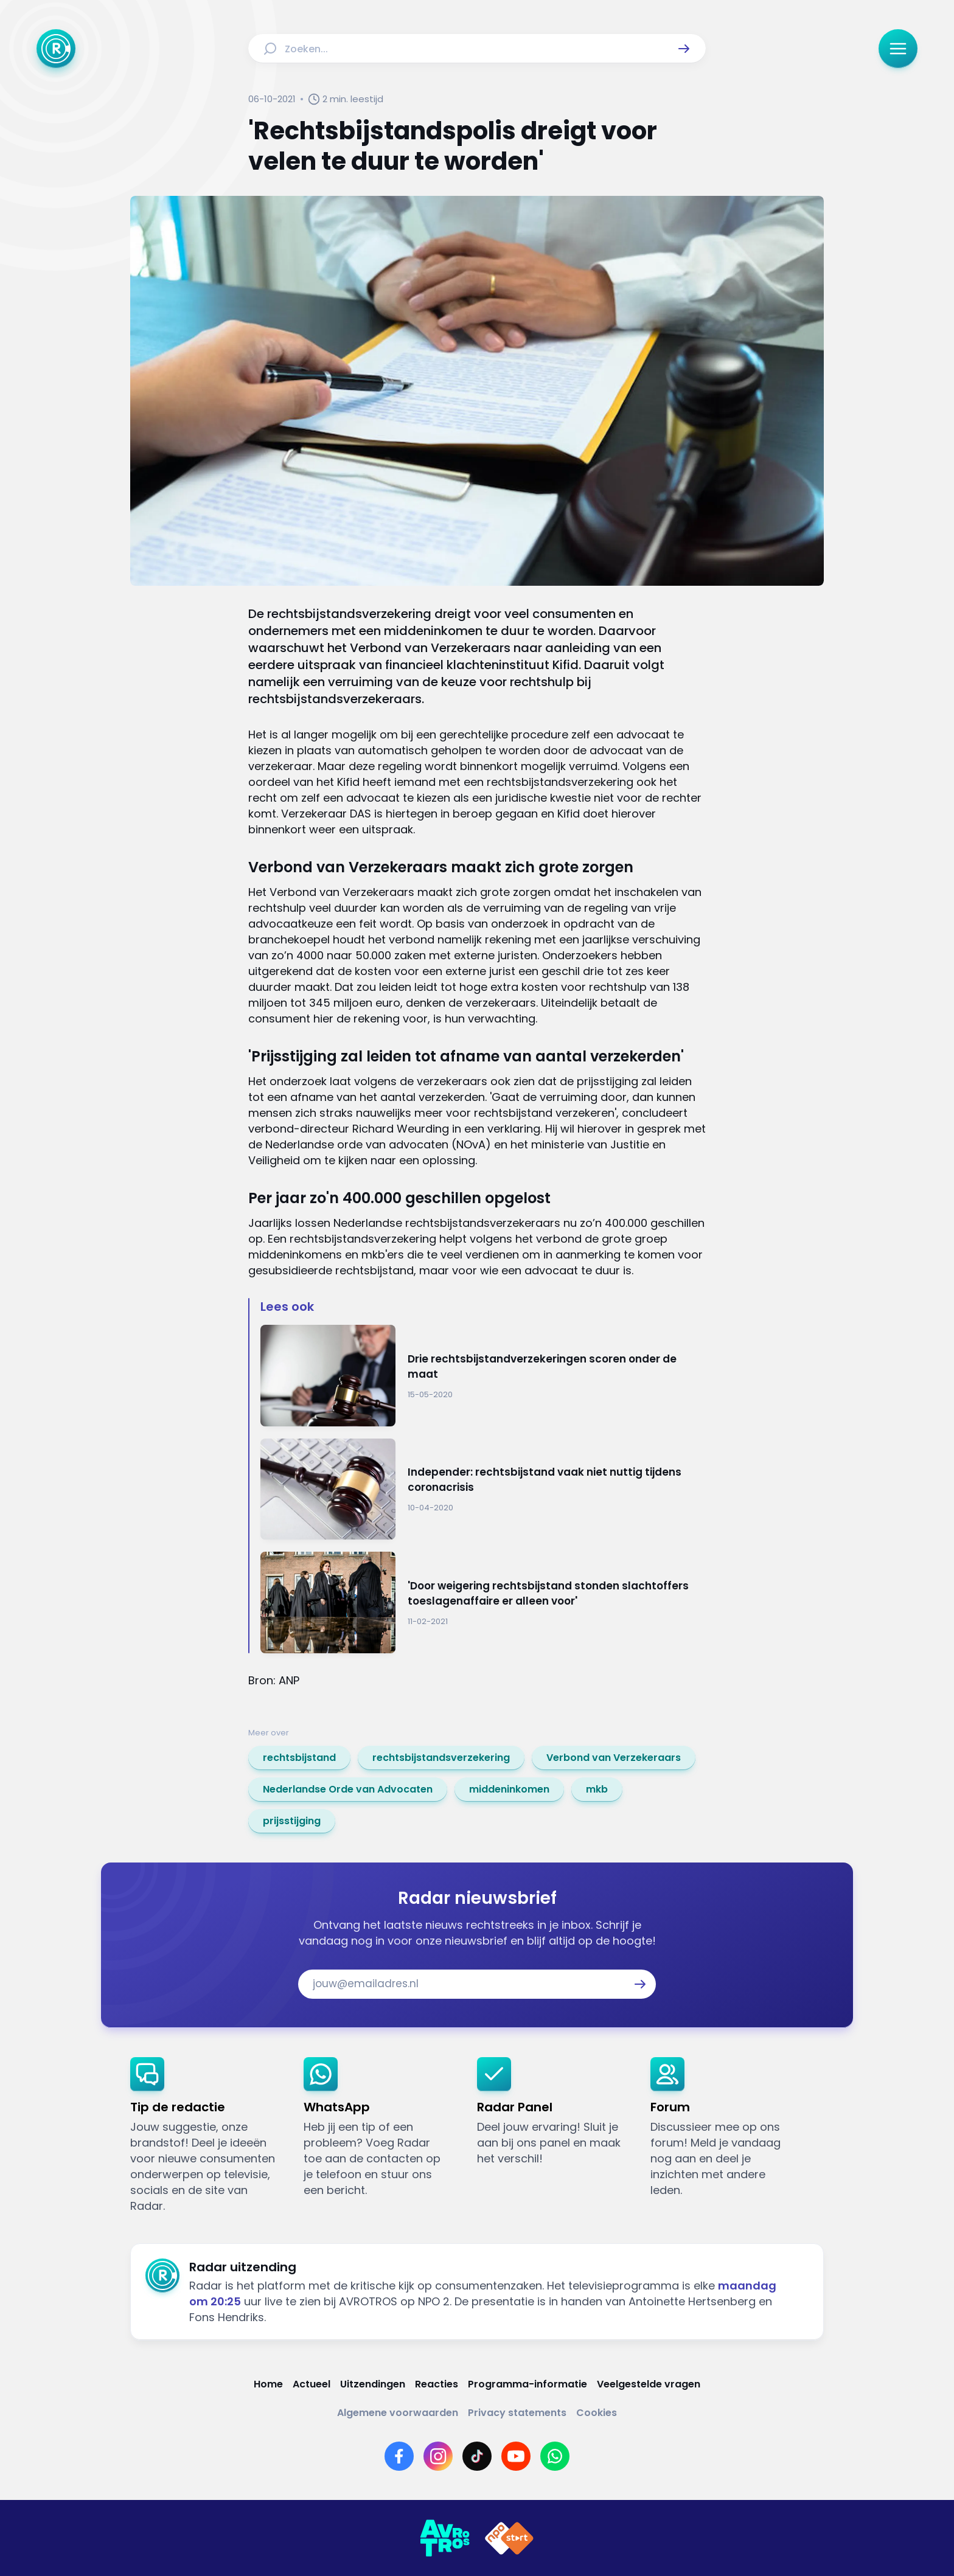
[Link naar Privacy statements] (517, 2413)
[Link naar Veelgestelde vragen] (648, 2384)
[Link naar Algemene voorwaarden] (397, 2413)
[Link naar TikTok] (477, 2456)
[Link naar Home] (268, 2384)
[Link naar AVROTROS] (445, 2538)
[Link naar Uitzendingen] (372, 2384)
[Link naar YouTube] (516, 2456)
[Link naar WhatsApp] (554, 2456)
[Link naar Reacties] (436, 2384)
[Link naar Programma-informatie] (527, 2384)
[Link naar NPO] (509, 2538)
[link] (299, 1758)
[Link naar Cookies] (596, 2413)
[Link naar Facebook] (399, 2456)
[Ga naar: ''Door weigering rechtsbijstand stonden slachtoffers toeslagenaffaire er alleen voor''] (483, 1602)
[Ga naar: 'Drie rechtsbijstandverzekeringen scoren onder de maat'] (483, 1375)
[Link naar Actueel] (311, 2384)
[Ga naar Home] (56, 48)
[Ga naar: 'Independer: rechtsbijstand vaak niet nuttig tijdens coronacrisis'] (483, 1489)
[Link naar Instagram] (438, 2456)
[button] (684, 48)
